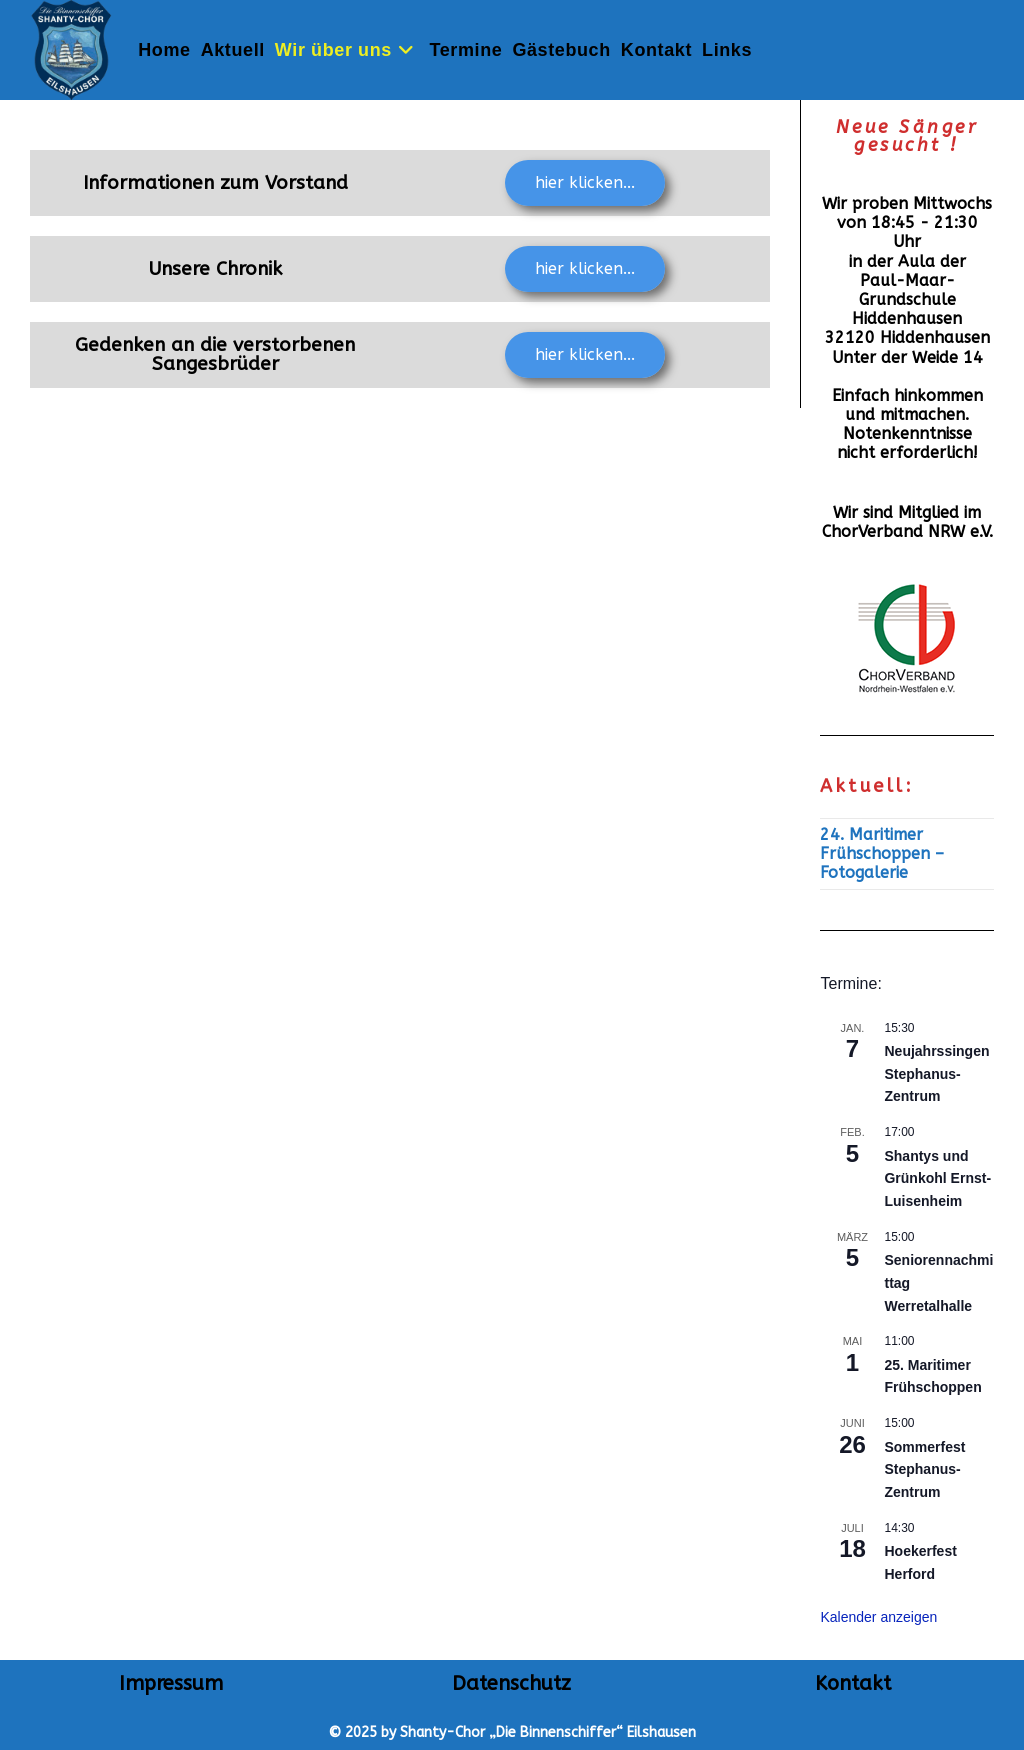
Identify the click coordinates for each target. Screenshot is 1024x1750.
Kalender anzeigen (878, 1617)
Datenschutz (511, 1683)
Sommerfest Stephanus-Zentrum (924, 1469)
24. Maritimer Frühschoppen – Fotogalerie (882, 853)
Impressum (171, 1683)
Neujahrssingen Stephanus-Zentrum (936, 1073)
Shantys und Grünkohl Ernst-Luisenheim (937, 1178)
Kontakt (853, 1683)
